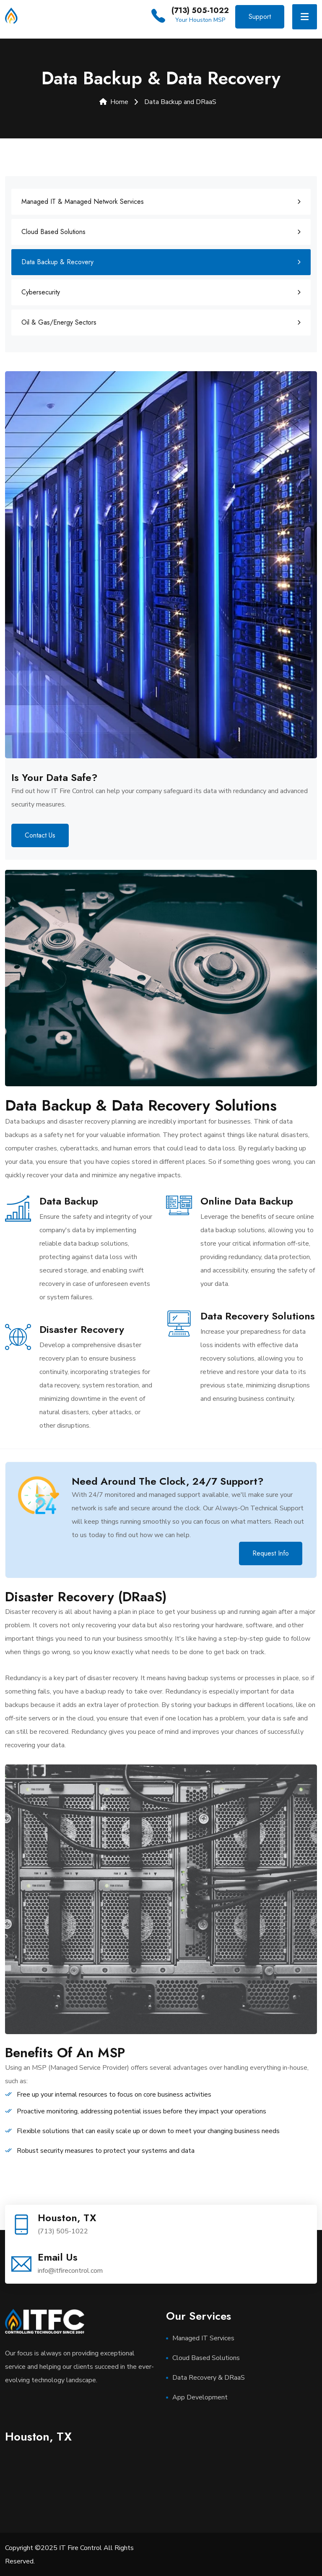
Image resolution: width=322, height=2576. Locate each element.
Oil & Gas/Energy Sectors (58, 322)
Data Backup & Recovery (57, 261)
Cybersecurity (40, 292)
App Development (200, 2397)
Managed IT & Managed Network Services (82, 201)
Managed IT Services (203, 2337)
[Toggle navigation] (304, 17)
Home (113, 102)
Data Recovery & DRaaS (208, 2377)
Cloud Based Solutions (53, 231)
